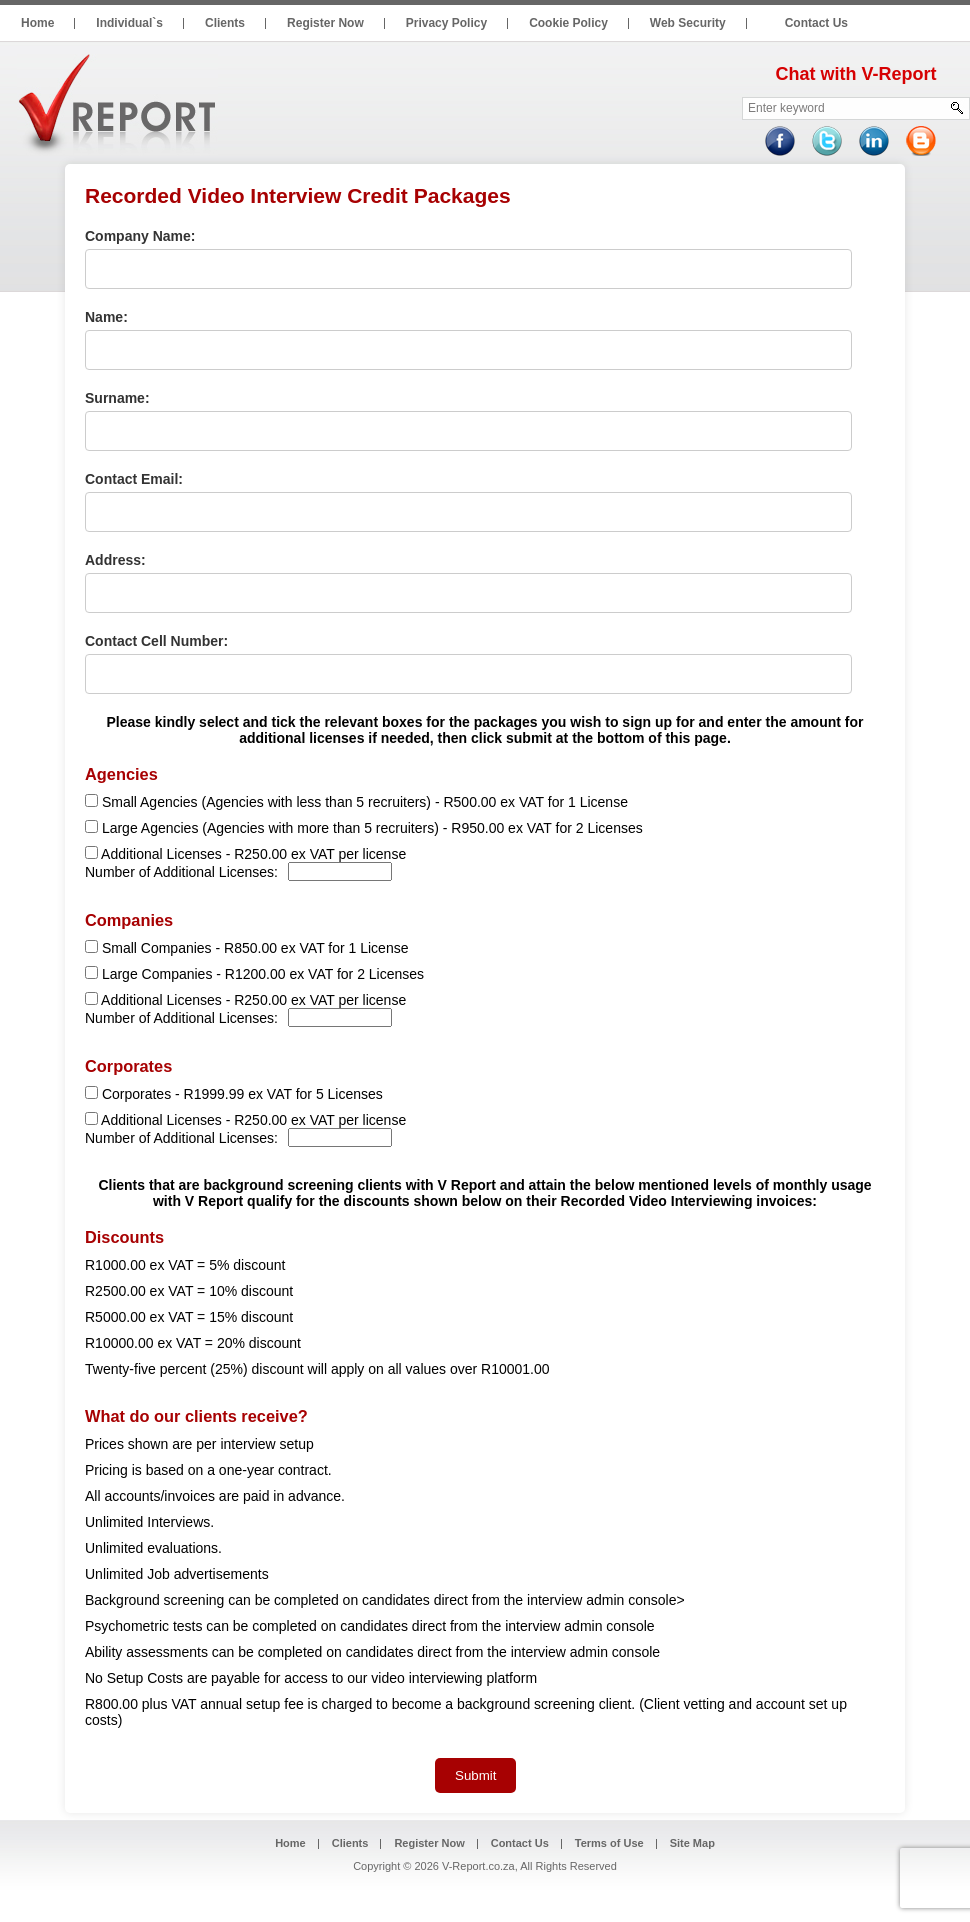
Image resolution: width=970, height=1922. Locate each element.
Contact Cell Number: (156, 641)
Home (290, 1843)
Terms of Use (609, 1843)
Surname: (117, 398)
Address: (115, 560)
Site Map (692, 1843)
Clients (350, 1843)
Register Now (429, 1843)
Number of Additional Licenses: (181, 872)
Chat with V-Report (856, 74)
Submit (475, 1775)
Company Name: (140, 236)
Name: (106, 317)
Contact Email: (134, 479)
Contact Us (520, 1843)
